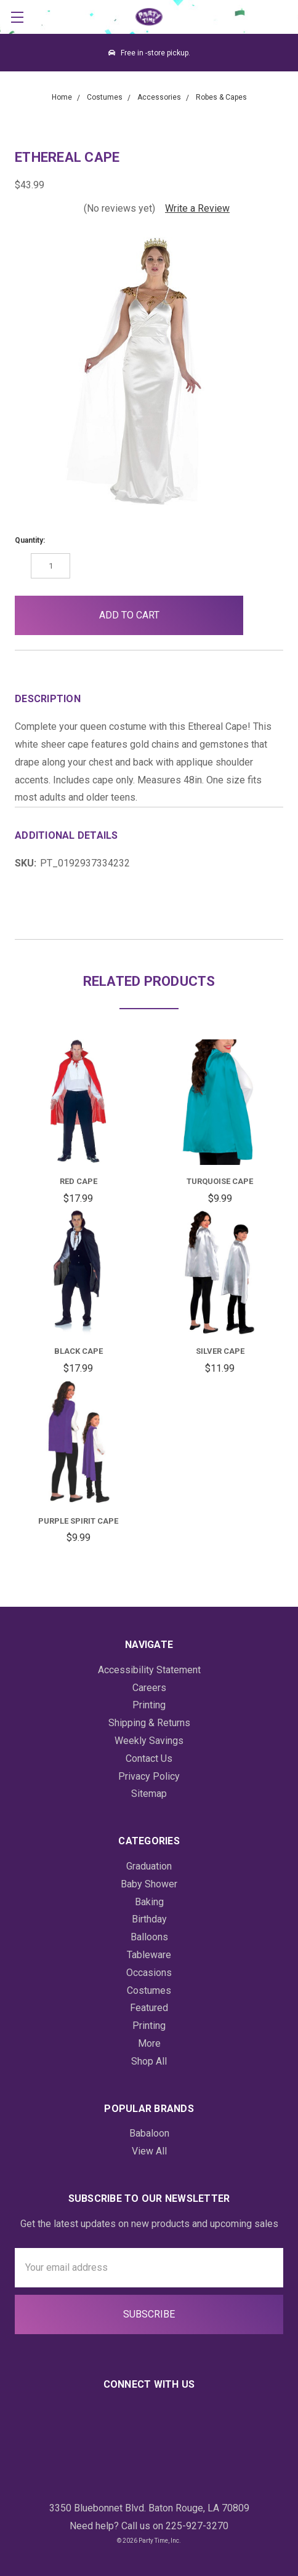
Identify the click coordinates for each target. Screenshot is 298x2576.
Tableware (149, 1955)
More (149, 2043)
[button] (263, 615)
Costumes (149, 1990)
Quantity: (30, 540)
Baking (149, 1902)
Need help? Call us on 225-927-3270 (149, 2526)
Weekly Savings (149, 1740)
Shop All (149, 2061)
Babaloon (149, 2133)
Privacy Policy (149, 1776)
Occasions (149, 1972)
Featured (149, 2008)
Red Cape (78, 1181)
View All (149, 2151)
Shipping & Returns (149, 1723)
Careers (149, 1688)
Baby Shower (149, 1884)
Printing (149, 1705)
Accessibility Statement (149, 1670)
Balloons (149, 1937)
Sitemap (149, 1793)
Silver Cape (220, 1351)
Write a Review (197, 208)
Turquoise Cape (220, 1181)
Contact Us (149, 1758)
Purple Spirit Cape (78, 1521)
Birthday (149, 1919)
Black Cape (78, 1351)
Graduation (149, 1866)
